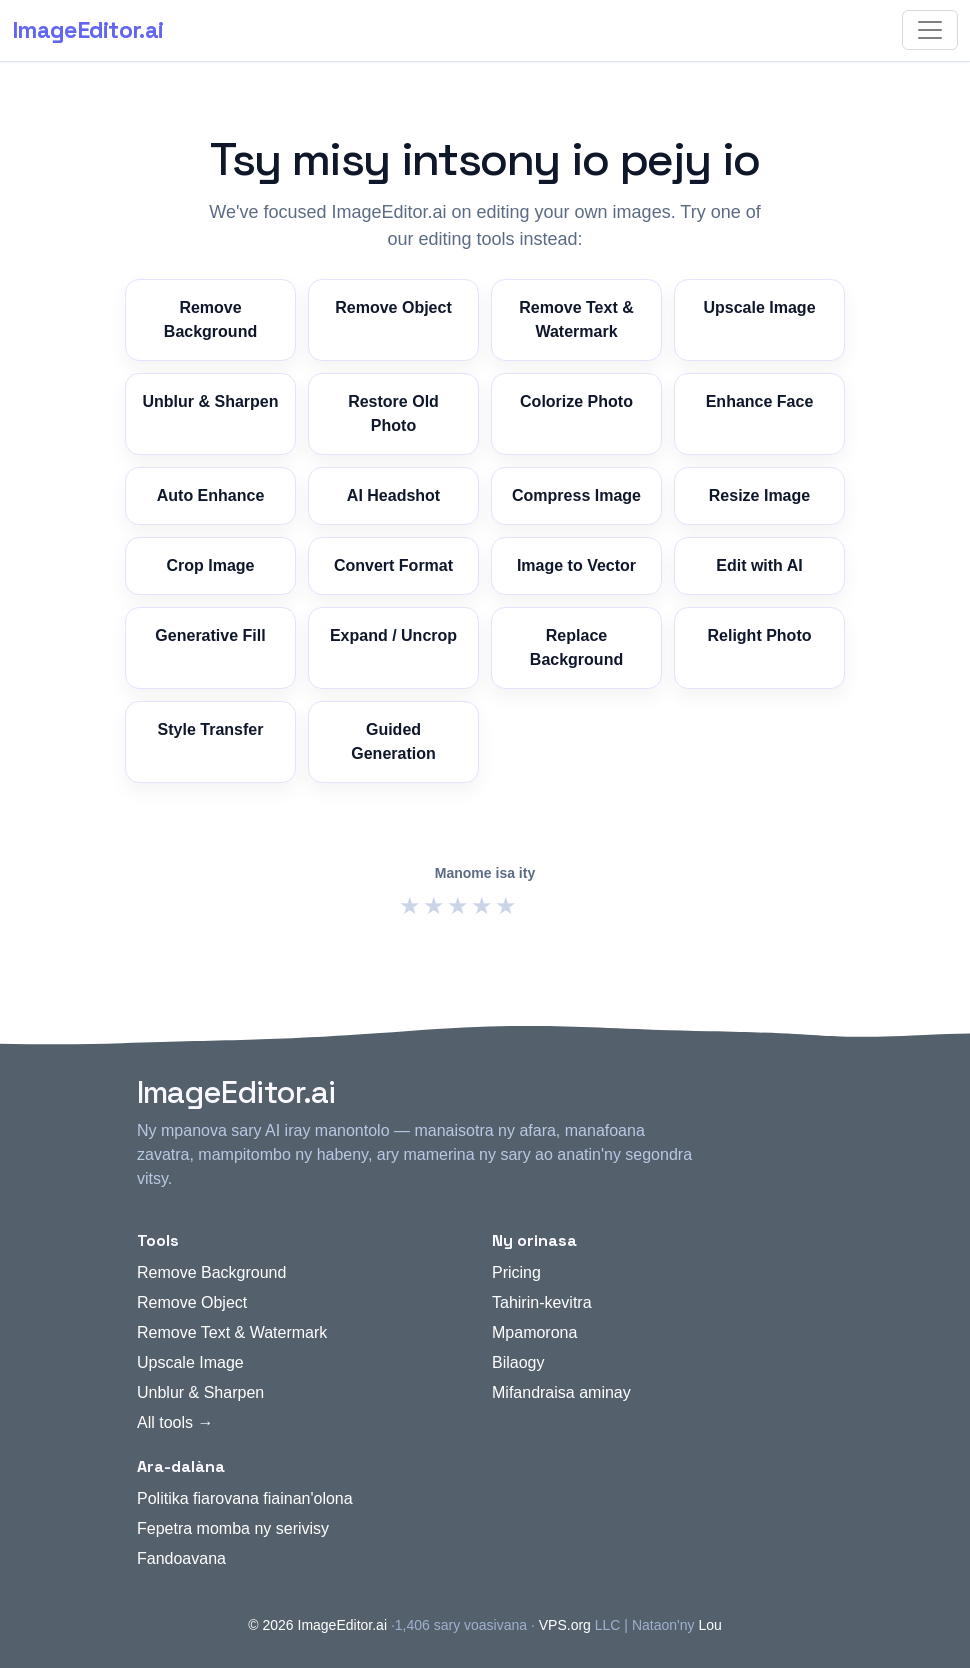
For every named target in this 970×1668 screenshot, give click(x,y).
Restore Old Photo (393, 413)
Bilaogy (518, 1362)
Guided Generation (393, 741)
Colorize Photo (576, 401)
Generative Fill (210, 635)
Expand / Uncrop (393, 635)
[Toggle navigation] (930, 30)
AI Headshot (393, 495)
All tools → (175, 1422)
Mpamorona (534, 1332)
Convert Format (393, 565)
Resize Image (759, 495)
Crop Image (210, 565)
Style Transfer (211, 729)
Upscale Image (759, 307)
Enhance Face (760, 401)
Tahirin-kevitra (542, 1302)
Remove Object (393, 307)
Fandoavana (181, 1558)
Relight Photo (760, 635)
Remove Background (210, 319)
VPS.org (565, 1625)
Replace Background (576, 647)
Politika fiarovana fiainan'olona (245, 1498)
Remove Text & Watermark (576, 319)
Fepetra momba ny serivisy (233, 1528)
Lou (709, 1625)
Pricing (516, 1272)
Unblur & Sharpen (210, 401)
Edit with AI (759, 565)
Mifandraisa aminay (561, 1392)
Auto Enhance (211, 495)
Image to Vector (576, 565)
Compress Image (576, 495)
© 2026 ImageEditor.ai (317, 1625)
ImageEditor (87, 30)
